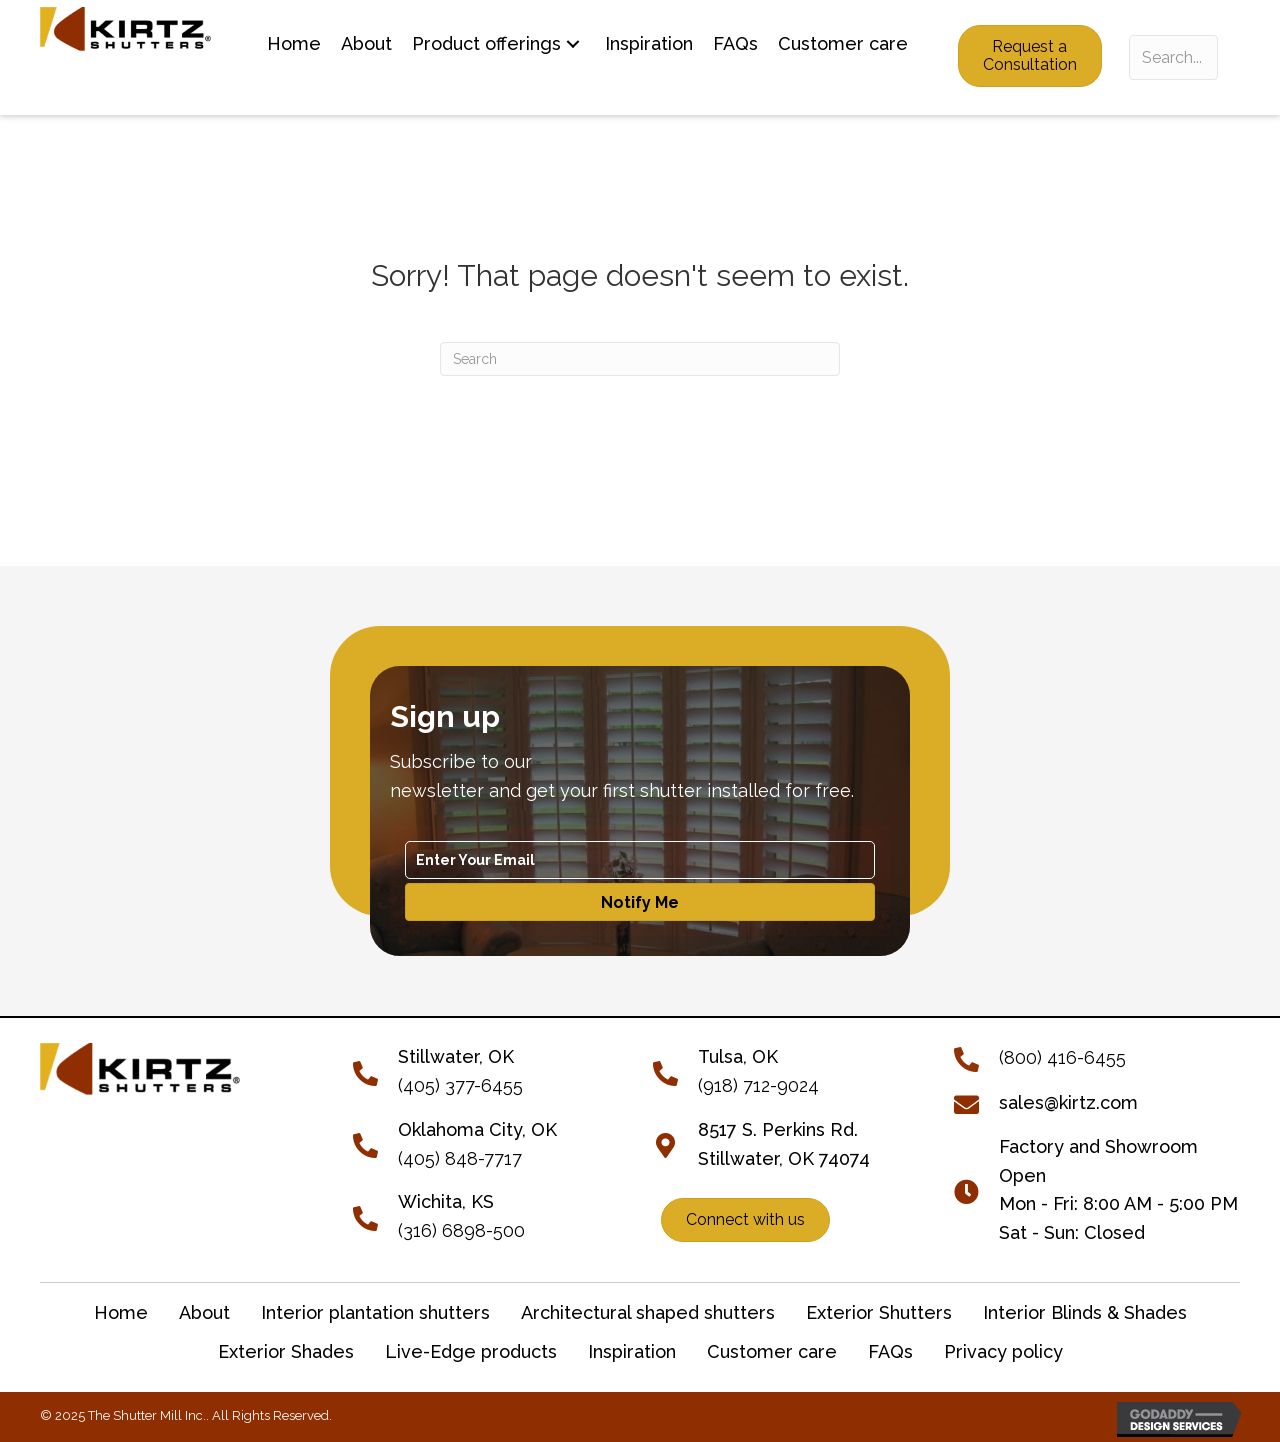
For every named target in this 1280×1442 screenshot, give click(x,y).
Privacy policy (1003, 1351)
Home (121, 1312)
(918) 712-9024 (758, 1085)
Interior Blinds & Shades (1085, 1312)
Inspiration (632, 1351)
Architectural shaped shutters (648, 1312)
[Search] (640, 359)
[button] (573, 44)
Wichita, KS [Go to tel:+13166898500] (446, 1201)
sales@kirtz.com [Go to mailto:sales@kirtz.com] (1068, 1102)
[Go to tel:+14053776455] (375, 1070)
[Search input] (1173, 57)
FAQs (890, 1351)
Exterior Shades (286, 1351)
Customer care (772, 1351)
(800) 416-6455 (1062, 1057)
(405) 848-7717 (460, 1158)
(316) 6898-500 (461, 1230)
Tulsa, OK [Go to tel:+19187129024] (738, 1056)
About (204, 1312)
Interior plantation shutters (375, 1312)
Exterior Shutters (879, 1312)
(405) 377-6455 (460, 1085)
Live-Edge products (471, 1351)
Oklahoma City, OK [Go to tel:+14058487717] (477, 1129)
